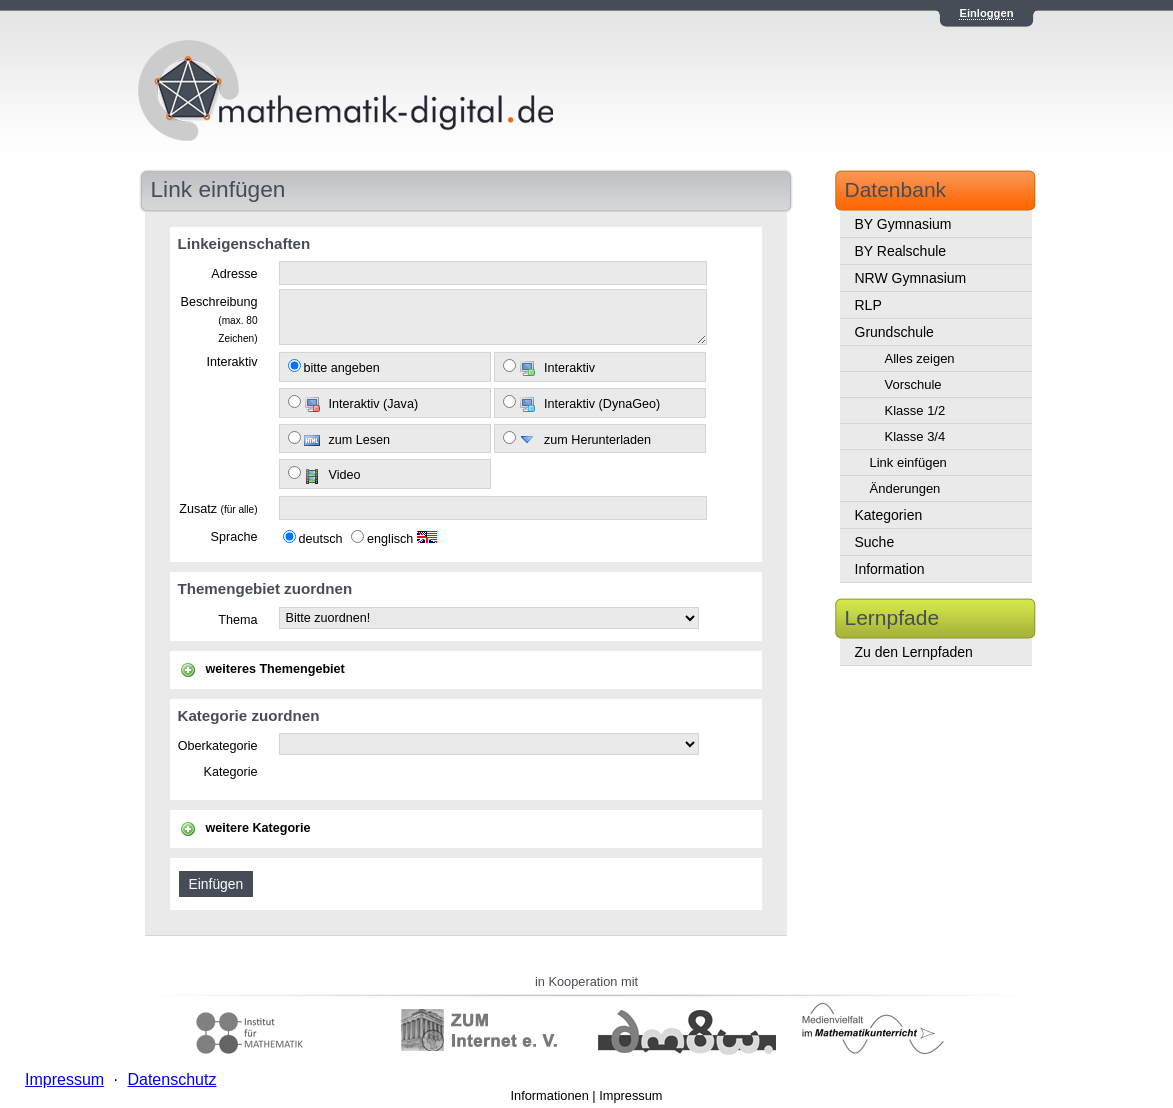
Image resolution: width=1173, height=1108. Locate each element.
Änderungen (905, 488)
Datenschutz (171, 1079)
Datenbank (896, 189)
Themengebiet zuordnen (265, 588)
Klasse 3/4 (915, 436)
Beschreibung (218, 319)
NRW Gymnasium (911, 278)
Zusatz (218, 509)
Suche (875, 542)
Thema (237, 620)
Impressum (630, 1095)
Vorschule (913, 384)
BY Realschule (901, 251)
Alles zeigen (920, 358)
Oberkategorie (218, 746)
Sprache (234, 537)
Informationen (550, 1095)
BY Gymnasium (903, 224)
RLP (868, 305)
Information (890, 569)
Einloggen (986, 13)
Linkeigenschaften (244, 243)
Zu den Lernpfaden (914, 652)
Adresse (234, 274)
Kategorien (889, 515)
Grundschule (894, 332)
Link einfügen (908, 462)
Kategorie (231, 772)
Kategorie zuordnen (249, 715)
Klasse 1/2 (915, 410)
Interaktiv (231, 362)
